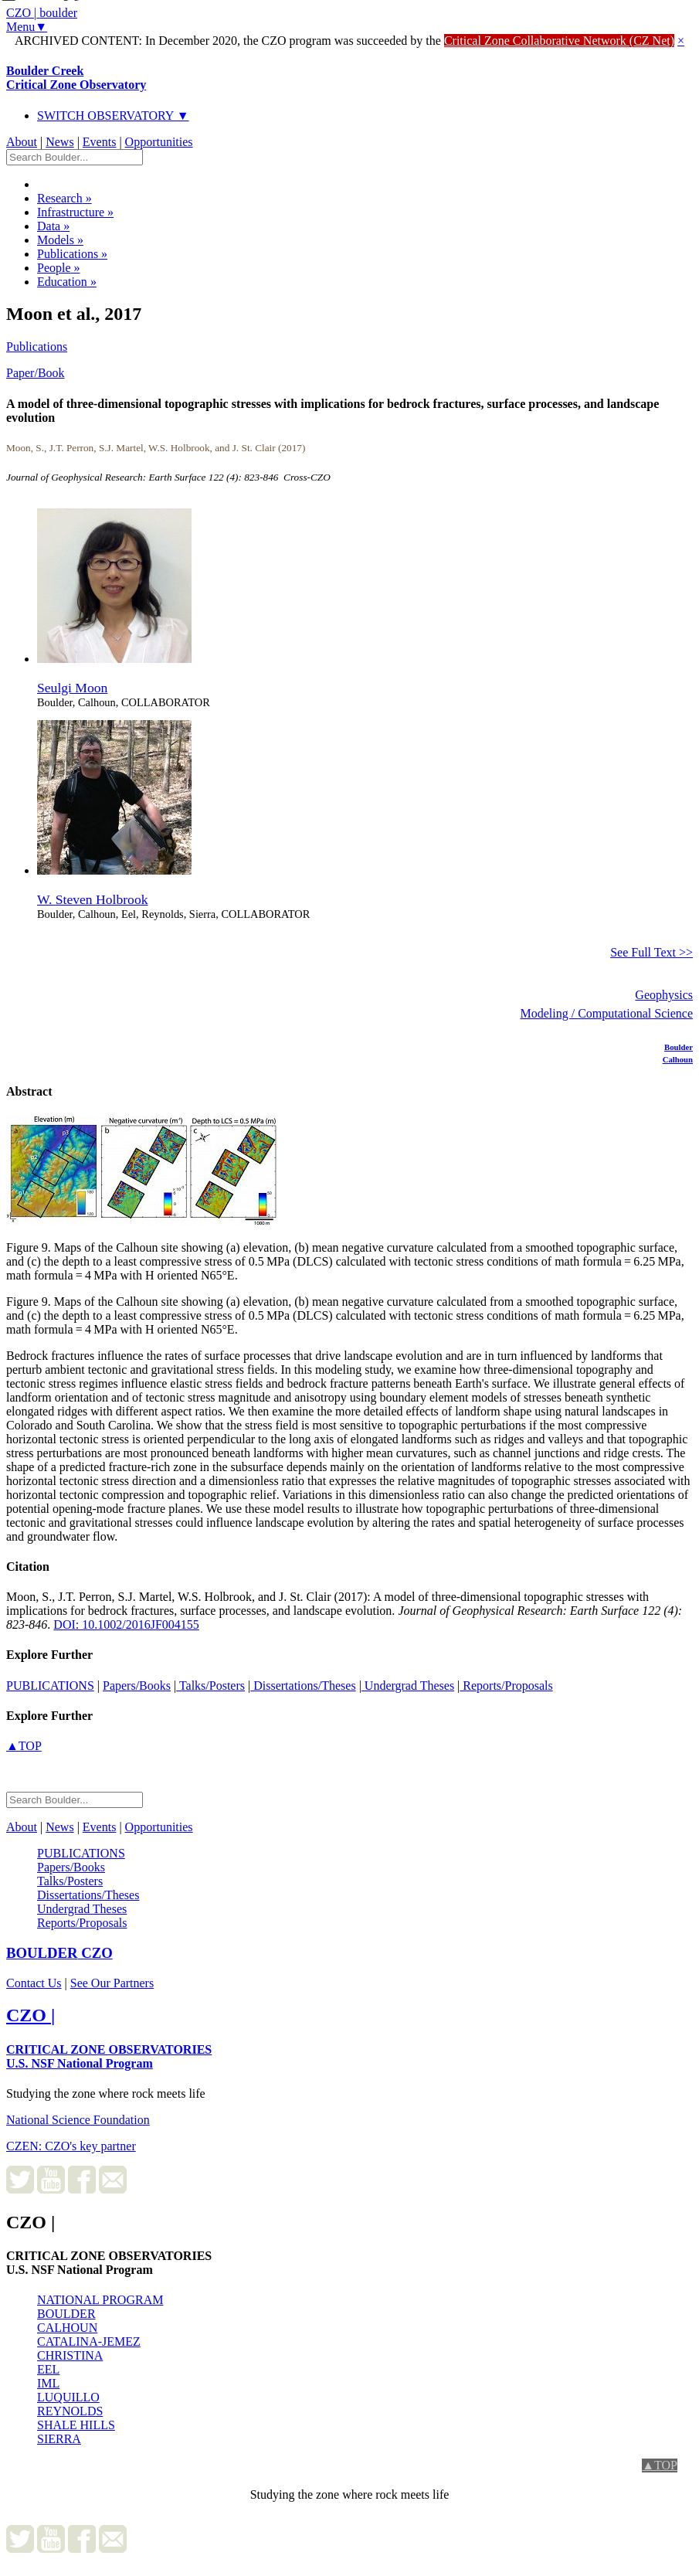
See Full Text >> (651, 952)
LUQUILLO (68, 2397)
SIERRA (59, 2438)
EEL (48, 2369)
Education (67, 281)
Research (64, 198)
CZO (59, 1953)
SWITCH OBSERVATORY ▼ (113, 115)
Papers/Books (137, 1685)
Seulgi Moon (72, 687)
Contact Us (34, 1983)
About (21, 141)
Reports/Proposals (506, 1685)
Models (60, 239)
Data (53, 226)
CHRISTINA (70, 2355)
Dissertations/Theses (302, 1685)
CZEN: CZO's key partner (71, 2146)
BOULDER (66, 2313)
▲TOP (24, 1745)
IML (48, 2383)
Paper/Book (35, 372)
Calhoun (678, 1059)
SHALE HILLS (76, 2425)
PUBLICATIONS (50, 1685)
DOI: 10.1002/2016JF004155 (126, 1624)
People (58, 267)
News (59, 141)
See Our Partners (112, 1983)
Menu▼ (26, 26)
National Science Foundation (78, 2119)
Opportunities (159, 141)
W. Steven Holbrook (92, 899)
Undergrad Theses (407, 1685)
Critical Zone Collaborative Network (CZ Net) (559, 40)
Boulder (678, 1047)
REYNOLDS (70, 2411)
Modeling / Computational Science (606, 1013)
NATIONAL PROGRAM (100, 2299)
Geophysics (664, 994)
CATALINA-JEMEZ (89, 2341)
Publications (72, 253)
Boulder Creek (76, 77)
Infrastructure (75, 212)
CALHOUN (67, 2327)
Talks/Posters (210, 1685)
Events (100, 141)
